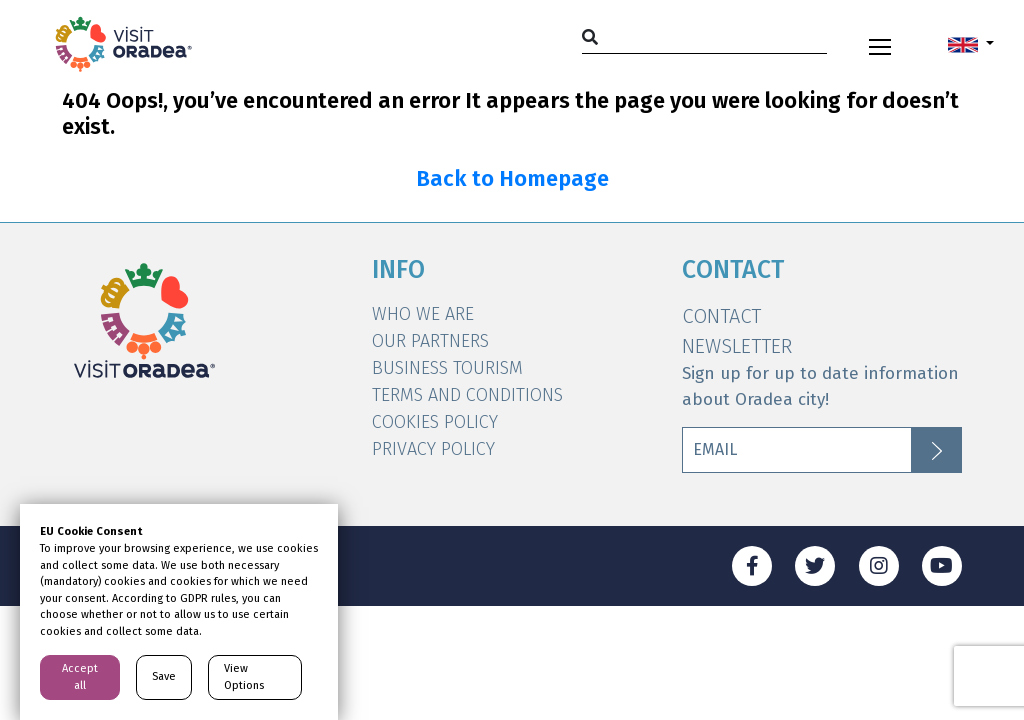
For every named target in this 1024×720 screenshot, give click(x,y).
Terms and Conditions (467, 395)
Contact (721, 316)
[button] (971, 44)
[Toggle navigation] (880, 44)
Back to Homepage (512, 179)
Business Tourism (447, 368)
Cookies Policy (435, 422)
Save (164, 676)
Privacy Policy (433, 449)
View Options (244, 677)
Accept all (80, 677)
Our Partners (430, 341)
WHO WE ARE (423, 314)
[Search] (704, 36)
